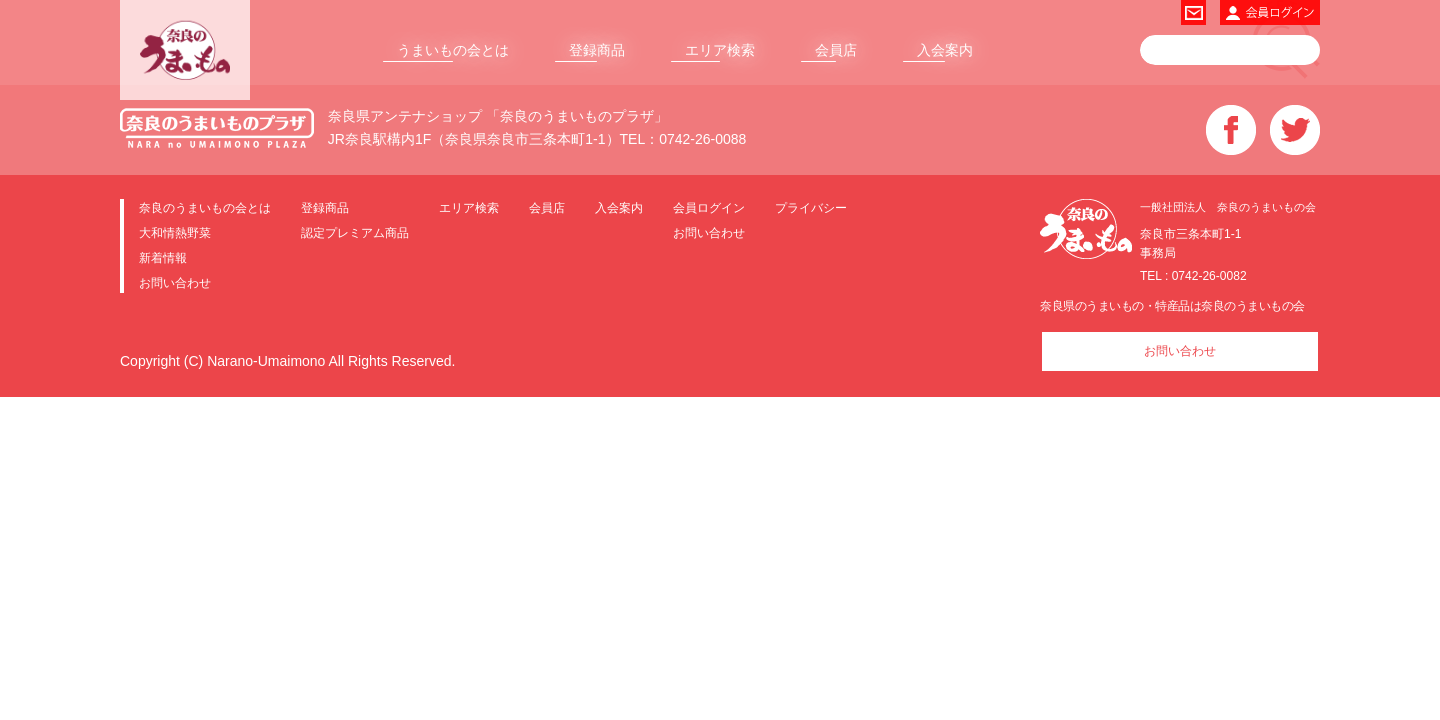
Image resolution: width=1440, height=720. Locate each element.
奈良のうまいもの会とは (205, 207)
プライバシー (811, 207)
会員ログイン (709, 207)
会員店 (836, 50)
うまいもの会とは (453, 50)
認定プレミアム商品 (355, 232)
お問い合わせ (175, 282)
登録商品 (597, 50)
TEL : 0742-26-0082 (1193, 276)
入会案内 (945, 50)
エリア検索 (720, 50)
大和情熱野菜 (175, 232)
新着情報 (163, 257)
